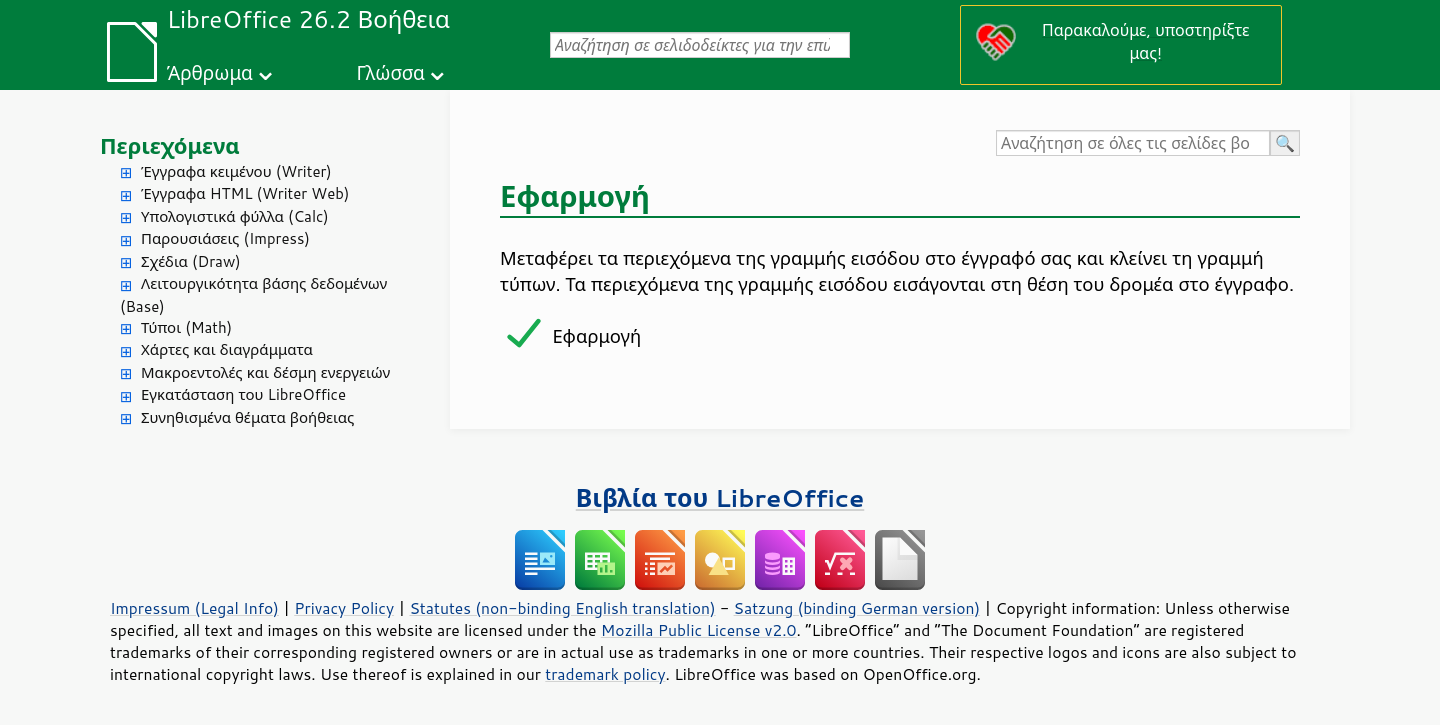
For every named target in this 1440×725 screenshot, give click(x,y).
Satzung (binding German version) (857, 608)
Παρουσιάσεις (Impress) (225, 238)
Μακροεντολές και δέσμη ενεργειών (265, 372)
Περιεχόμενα (170, 145)
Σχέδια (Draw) (191, 261)
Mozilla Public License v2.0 (699, 630)
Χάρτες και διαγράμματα (227, 349)
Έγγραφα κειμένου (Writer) (236, 171)
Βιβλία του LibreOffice (720, 497)
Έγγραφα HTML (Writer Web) (245, 193)
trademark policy (605, 674)
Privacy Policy (344, 608)
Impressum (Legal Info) (194, 608)
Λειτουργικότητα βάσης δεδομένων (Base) (253, 295)
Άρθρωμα (210, 72)
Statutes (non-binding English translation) (562, 608)
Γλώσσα (390, 72)
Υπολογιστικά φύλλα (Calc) (235, 216)
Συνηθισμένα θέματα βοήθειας (247, 417)
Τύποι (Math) (186, 327)
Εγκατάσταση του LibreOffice (243, 394)
